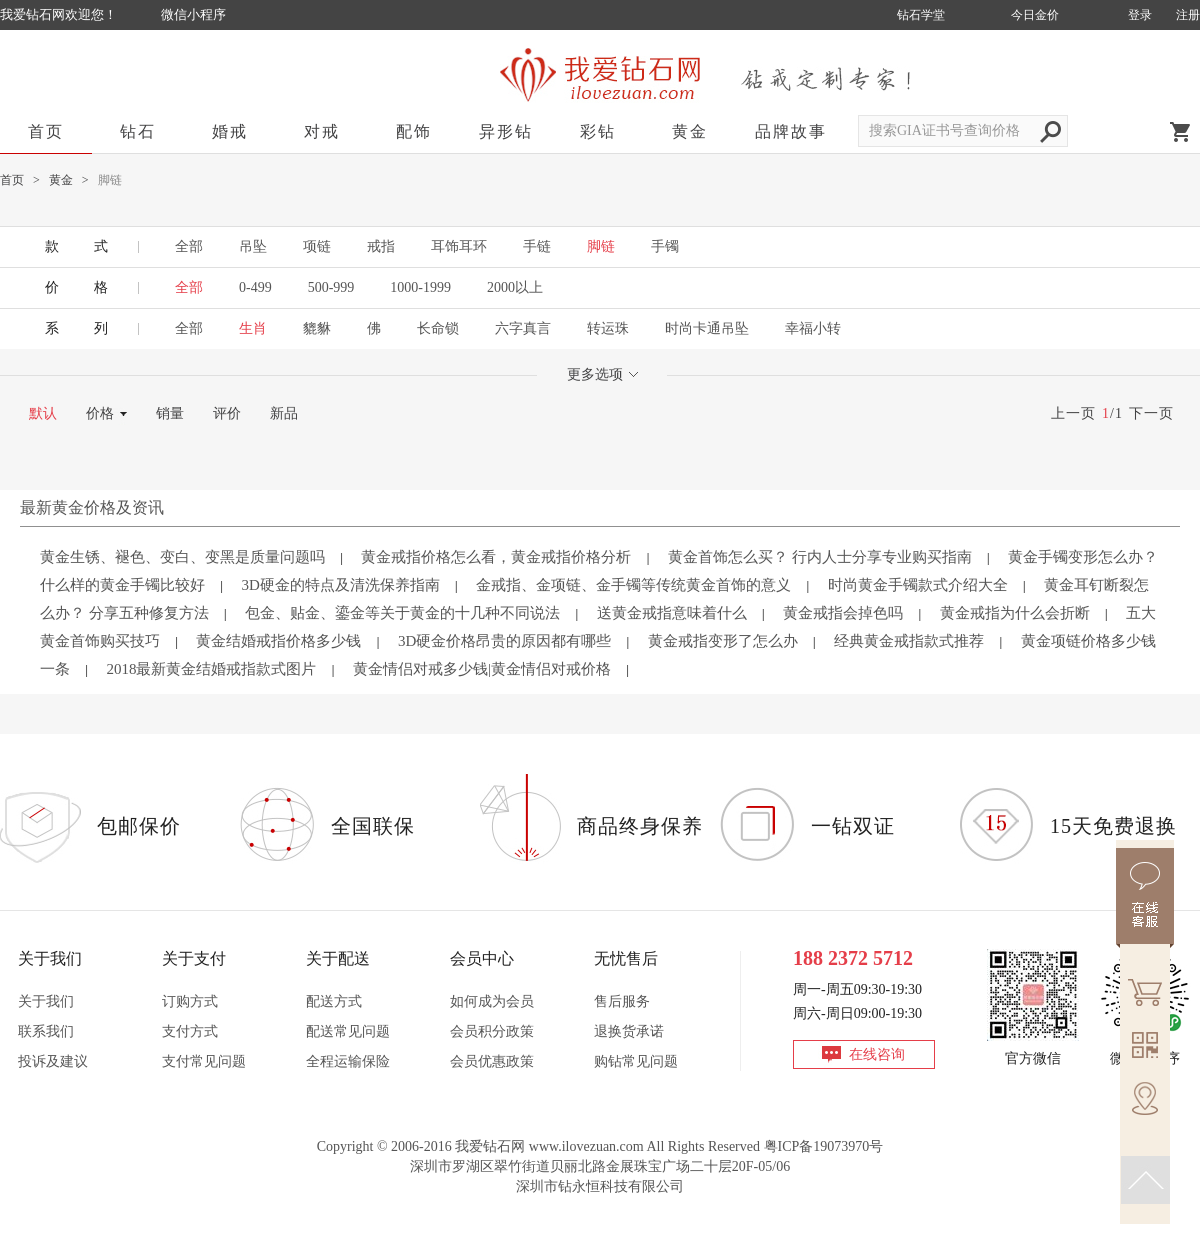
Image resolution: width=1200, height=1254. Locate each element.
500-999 (331, 287)
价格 (100, 413)
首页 (46, 131)
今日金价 (1035, 15)
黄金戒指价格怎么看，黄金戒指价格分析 (496, 557)
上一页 (1073, 413)
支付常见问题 (204, 1061)
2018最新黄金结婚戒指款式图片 (211, 669)
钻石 (138, 131)
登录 (1140, 15)
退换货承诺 (629, 1031)
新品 (284, 413)
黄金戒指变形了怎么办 (723, 641)
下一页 (1151, 413)
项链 (317, 246)
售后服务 (622, 1001)
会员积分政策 (492, 1031)
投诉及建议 (53, 1061)
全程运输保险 (348, 1061)
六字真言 (523, 328)
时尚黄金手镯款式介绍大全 (918, 585)
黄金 (690, 131)
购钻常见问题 (636, 1061)
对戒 (322, 131)
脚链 (601, 246)
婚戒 (230, 131)
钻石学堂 (921, 15)
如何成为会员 (492, 1001)
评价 (227, 413)
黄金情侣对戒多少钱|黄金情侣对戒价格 (482, 669)
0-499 (255, 287)
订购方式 (190, 1001)
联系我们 (46, 1031)
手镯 (665, 246)
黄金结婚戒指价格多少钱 (278, 641)
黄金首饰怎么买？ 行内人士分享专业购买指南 (820, 557)
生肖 (253, 328)
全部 (189, 246)
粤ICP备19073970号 (824, 1146)
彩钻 (598, 131)
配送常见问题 (348, 1031)
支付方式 (190, 1031)
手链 (537, 246)
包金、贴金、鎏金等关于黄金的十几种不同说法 (402, 613)
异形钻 (506, 131)
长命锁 (438, 328)
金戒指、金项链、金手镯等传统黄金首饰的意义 (633, 585)
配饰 (414, 131)
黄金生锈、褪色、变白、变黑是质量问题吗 (182, 557)
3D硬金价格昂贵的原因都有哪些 (504, 641)
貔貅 (317, 328)
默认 (43, 413)
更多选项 (602, 374)
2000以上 (515, 287)
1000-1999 (420, 287)
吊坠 (253, 246)
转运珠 (608, 328)
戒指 (381, 246)
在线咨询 (877, 1054)
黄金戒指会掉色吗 (843, 613)
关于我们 (46, 1001)
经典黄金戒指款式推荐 (909, 641)
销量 (170, 413)
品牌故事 (791, 131)
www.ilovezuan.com (586, 1146)
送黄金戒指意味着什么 (672, 613)
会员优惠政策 (492, 1061)
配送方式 (334, 1001)
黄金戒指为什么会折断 (1015, 613)
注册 (1188, 15)
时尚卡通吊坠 (707, 328)
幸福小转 (813, 328)
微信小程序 (193, 14)
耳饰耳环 (459, 246)
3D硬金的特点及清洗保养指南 (340, 585)
